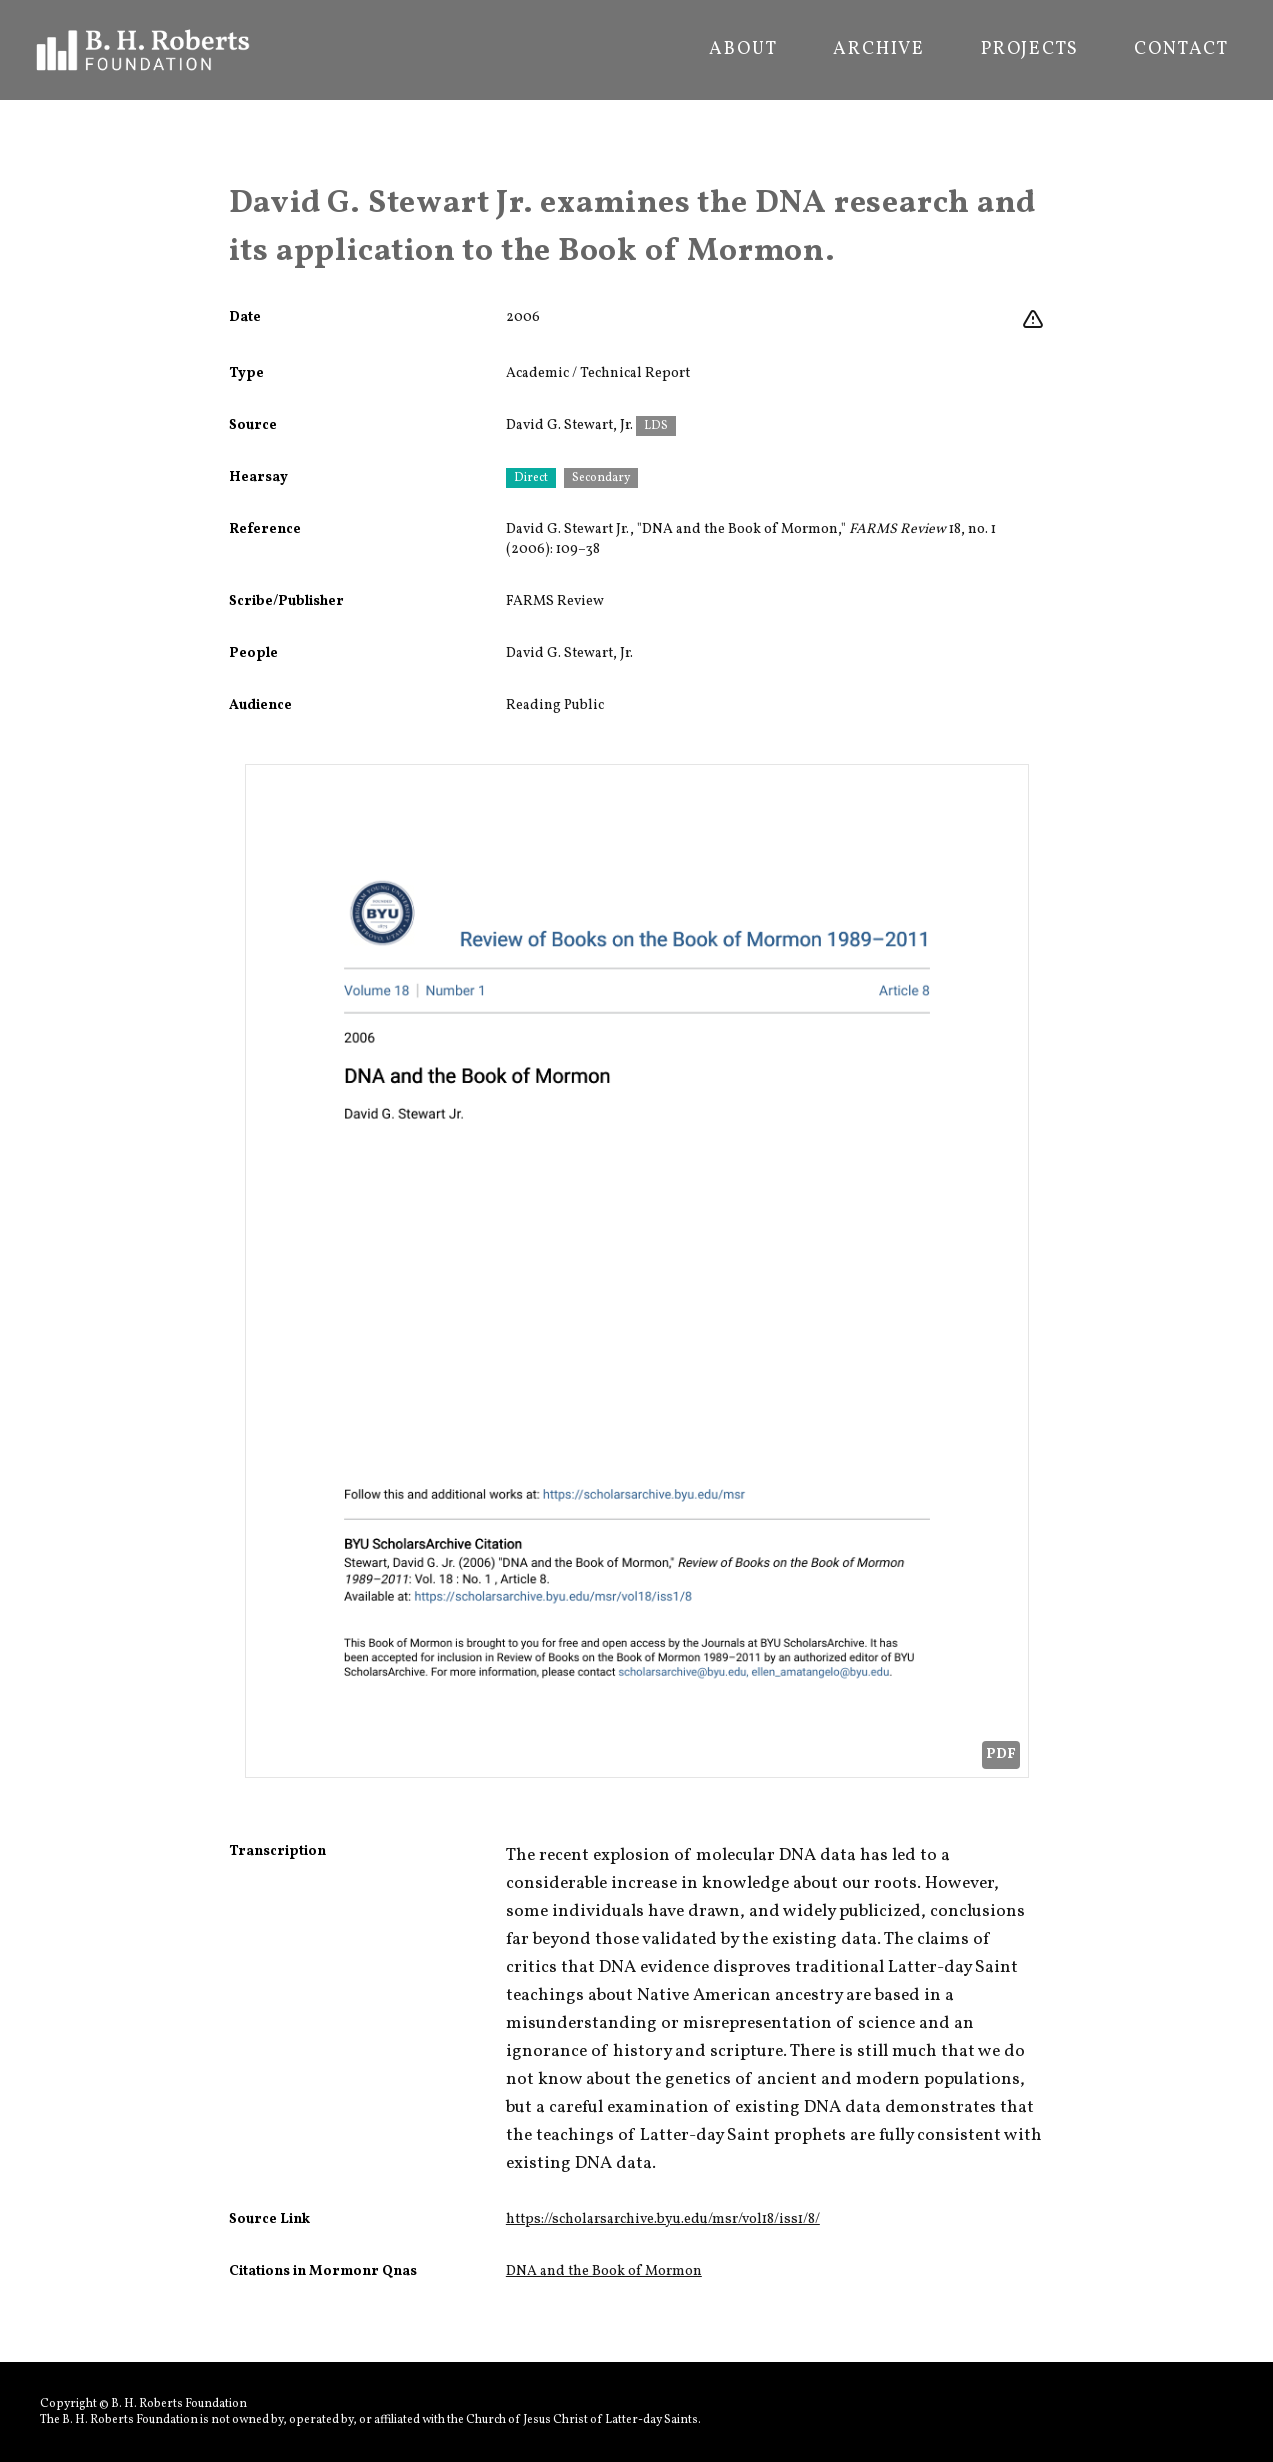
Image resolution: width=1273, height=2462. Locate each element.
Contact (1181, 50)
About (743, 50)
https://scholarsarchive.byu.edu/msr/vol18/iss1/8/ (663, 2219)
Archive (879, 50)
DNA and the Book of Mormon (604, 2271)
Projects (1029, 50)
